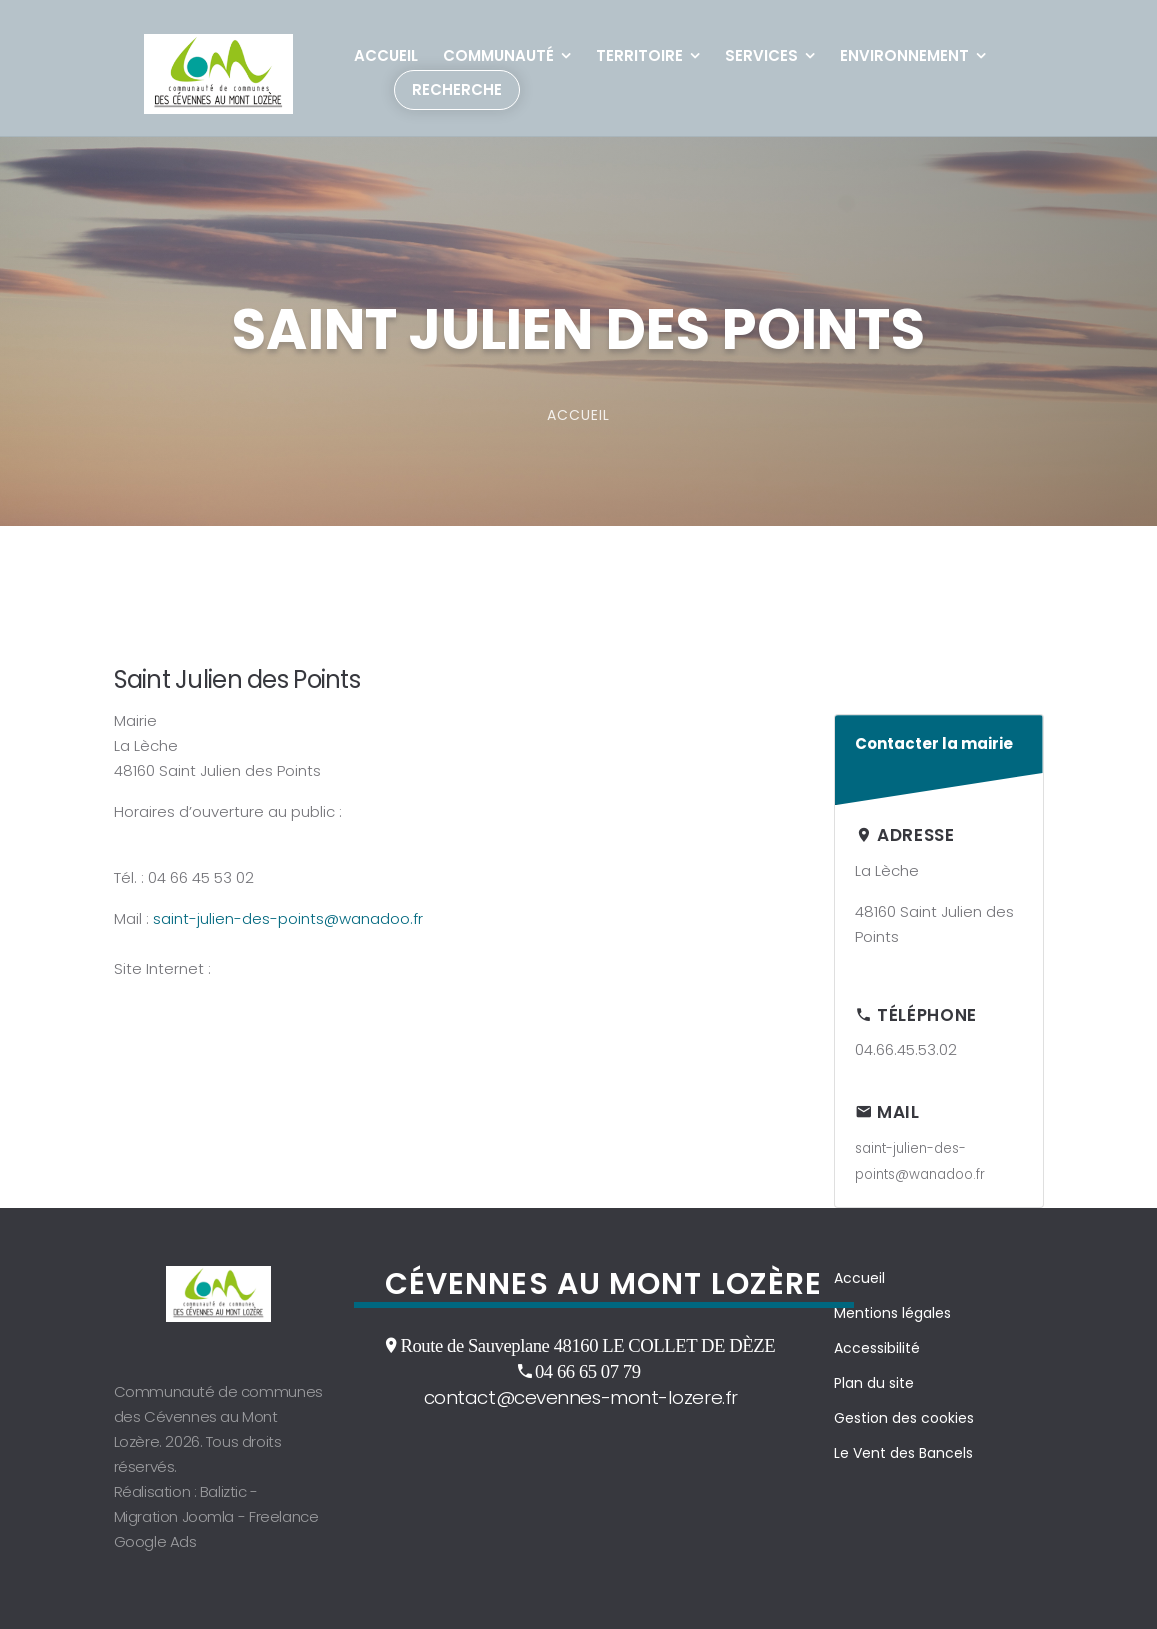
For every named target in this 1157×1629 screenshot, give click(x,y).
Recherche (457, 89)
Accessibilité (877, 1348)
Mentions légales (892, 1313)
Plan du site (874, 1383)
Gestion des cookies (904, 1418)
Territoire (639, 55)
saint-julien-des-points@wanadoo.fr (288, 918)
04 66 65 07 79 (588, 1371)
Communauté (498, 55)
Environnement (904, 55)
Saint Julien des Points (237, 679)
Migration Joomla (174, 1516)
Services (761, 55)
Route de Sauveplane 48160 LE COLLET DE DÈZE (587, 1345)
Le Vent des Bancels (903, 1453)
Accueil (386, 55)
